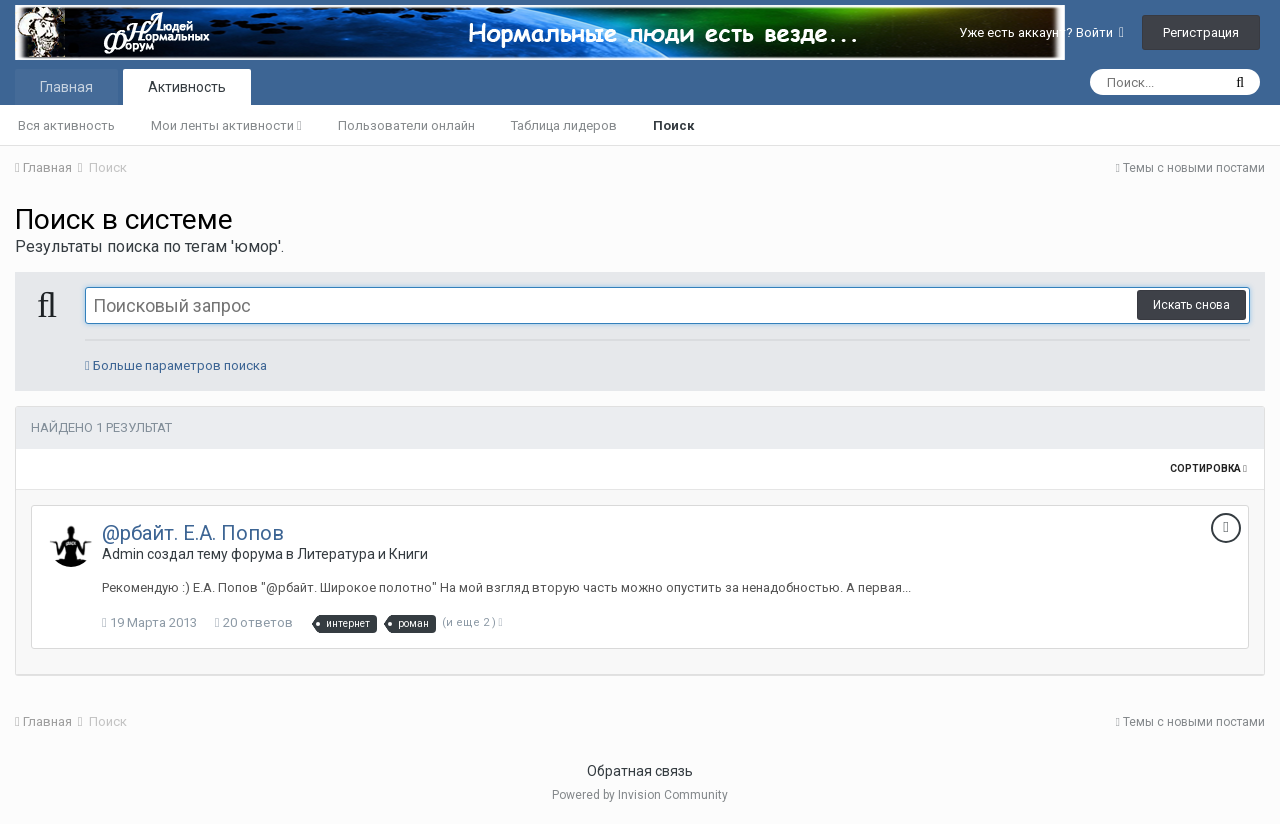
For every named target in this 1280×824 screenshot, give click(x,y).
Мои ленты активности (226, 125)
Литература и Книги (362, 554)
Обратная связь (640, 771)
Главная (66, 87)
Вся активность (66, 125)
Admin (123, 554)
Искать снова (1191, 305)
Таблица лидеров (564, 125)
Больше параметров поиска (176, 365)
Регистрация (1201, 32)
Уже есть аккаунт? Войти (1041, 32)
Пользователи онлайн (406, 125)
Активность (187, 87)
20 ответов (254, 622)
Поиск (673, 125)
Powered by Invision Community (640, 795)
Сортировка (1208, 468)
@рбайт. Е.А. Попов (193, 533)
